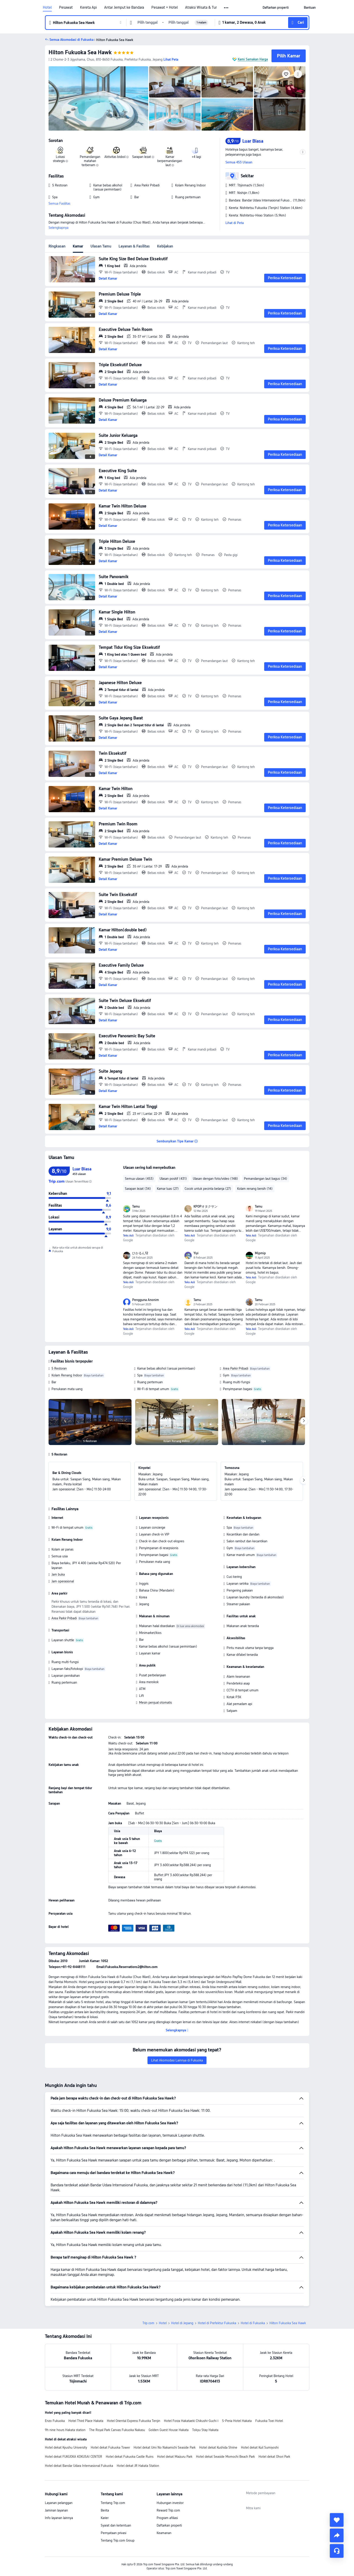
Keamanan (164, 2533)
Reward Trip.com (168, 2510)
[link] (275, 7)
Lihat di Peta (234, 223)
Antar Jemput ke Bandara (124, 7)
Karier (105, 2518)
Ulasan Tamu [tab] (100, 246)
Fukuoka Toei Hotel (269, 2421)
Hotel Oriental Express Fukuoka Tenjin (133, 2421)
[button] (226, 7)
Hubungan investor (170, 2503)
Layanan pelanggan (58, 2503)
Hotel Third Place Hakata (85, 2421)
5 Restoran (59, 1368)
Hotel (47, 7)
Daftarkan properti (169, 2525)
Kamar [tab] (78, 246)
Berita (105, 2510)
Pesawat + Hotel (164, 7)
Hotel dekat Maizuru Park (174, 2456)
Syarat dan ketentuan (116, 2525)
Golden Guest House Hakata (169, 2430)
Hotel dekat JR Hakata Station (138, 2466)
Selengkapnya (58, 227)
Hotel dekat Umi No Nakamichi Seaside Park (165, 2447)
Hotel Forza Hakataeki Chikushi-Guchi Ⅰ (191, 2421)
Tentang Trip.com (113, 2503)
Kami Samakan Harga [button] (253, 59)
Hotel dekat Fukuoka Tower (110, 2447)
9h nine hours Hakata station (65, 2430)
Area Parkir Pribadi (235, 1368)
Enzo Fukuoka (55, 2421)
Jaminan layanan (56, 2510)
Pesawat (66, 7)
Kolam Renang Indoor (67, 1375)
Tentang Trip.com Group (117, 2540)
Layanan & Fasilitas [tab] (134, 246)
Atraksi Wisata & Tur (201, 7)
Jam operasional (63, 1581)
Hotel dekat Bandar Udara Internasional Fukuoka (79, 2466)
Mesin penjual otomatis (155, 1702)
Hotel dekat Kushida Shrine (218, 2447)
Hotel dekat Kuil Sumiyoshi (260, 2447)
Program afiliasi (167, 2518)
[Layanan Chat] (337, 2551)
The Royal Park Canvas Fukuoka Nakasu (117, 2430)
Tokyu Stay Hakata (205, 2430)
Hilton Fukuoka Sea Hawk (80, 52)
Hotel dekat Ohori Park (274, 2456)
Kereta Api (88, 7)
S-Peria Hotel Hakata (237, 2421)
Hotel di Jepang (182, 2323)
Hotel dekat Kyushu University (66, 2447)
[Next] (303, 1421)
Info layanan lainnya (59, 2518)
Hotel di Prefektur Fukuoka (217, 2323)
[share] (337, 2535)
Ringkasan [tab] (57, 246)
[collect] (337, 2520)
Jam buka (58, 1574)
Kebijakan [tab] (165, 246)
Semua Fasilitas (59, 203)
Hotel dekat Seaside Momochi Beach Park (225, 2456)
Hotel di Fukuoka (253, 2323)
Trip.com (148, 2323)
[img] (98, 98)
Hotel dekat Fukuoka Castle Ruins (129, 2456)
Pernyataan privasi (113, 2533)
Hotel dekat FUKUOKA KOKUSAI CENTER (73, 2456)
